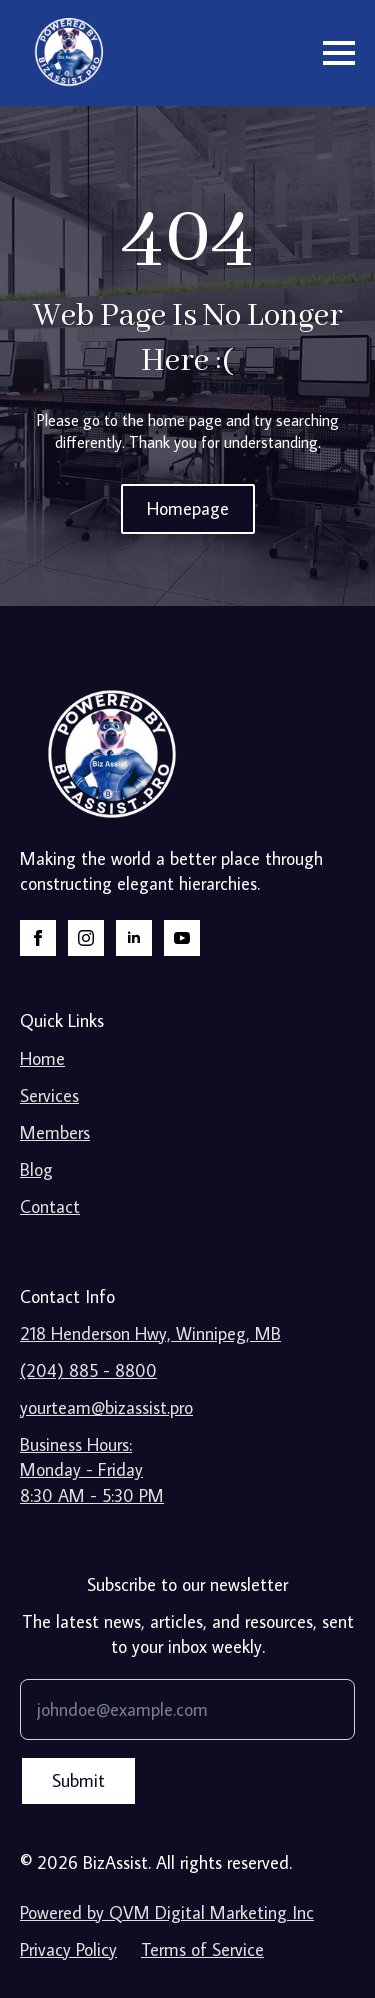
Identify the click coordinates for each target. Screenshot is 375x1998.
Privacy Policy (68, 1949)
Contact (50, 1206)
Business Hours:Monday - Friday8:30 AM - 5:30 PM (92, 1469)
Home (42, 1058)
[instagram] (86, 938)
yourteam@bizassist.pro (106, 1407)
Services (49, 1095)
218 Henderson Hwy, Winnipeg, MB (150, 1333)
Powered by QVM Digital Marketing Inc (167, 1912)
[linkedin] (134, 938)
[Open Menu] (339, 53)
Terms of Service (202, 1949)
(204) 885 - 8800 (88, 1370)
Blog (36, 1169)
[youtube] (182, 938)
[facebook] (38, 938)
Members (55, 1132)
